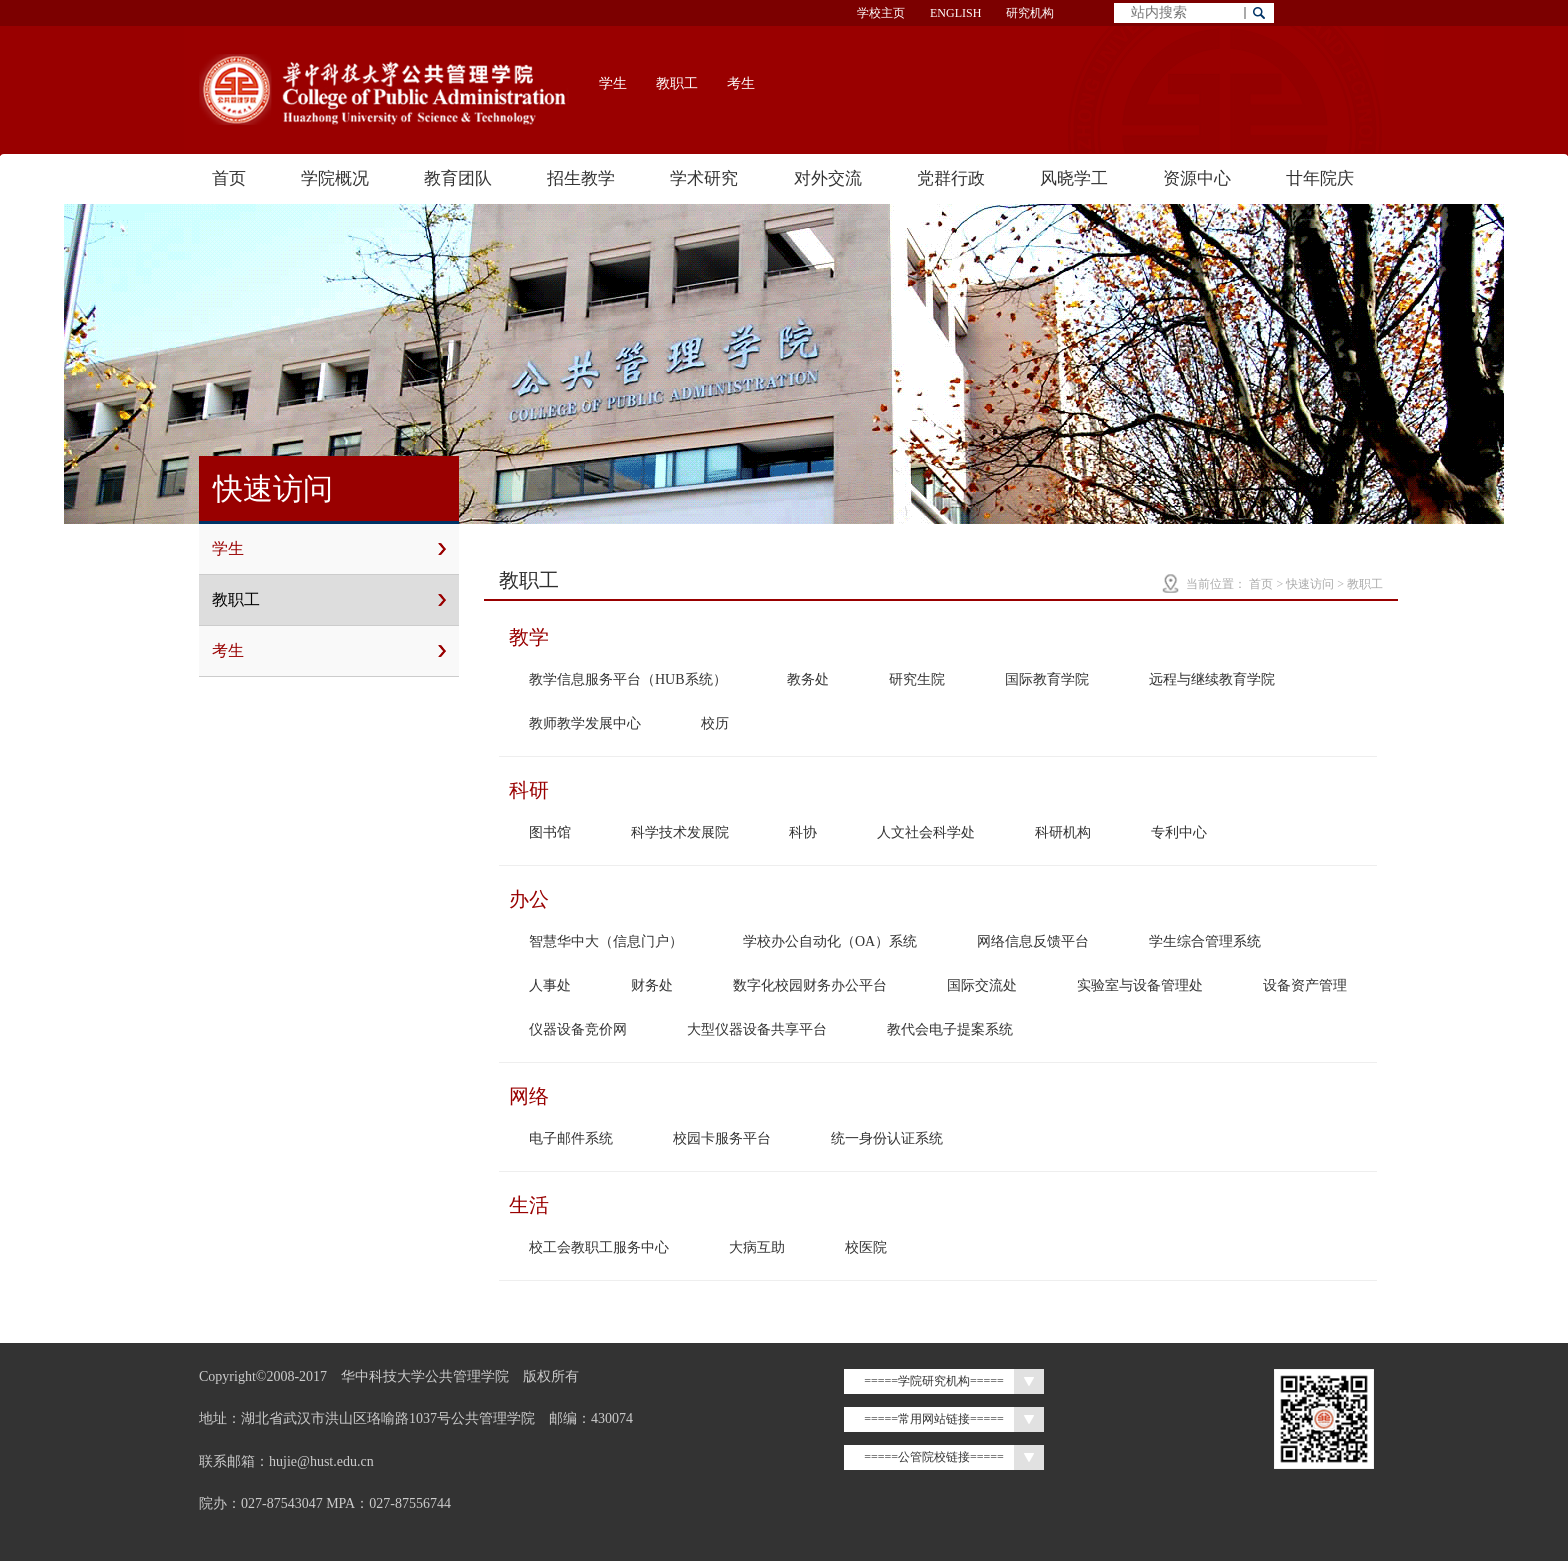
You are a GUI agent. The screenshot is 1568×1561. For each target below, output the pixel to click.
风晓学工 (1074, 178)
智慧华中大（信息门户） (606, 941)
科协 (803, 832)
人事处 (550, 985)
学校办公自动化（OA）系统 (830, 941)
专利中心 (1179, 832)
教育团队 (458, 178)
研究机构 (1030, 13)
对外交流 (828, 178)
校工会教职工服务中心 (599, 1247)
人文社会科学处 (926, 832)
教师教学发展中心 (585, 723)
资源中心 (1197, 178)
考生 (741, 83)
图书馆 (550, 832)
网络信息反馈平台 (1033, 941)
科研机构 (1063, 832)
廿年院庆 (1320, 178)
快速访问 (1310, 584)
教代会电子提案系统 (950, 1029)
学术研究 (704, 178)
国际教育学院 (1047, 679)
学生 (613, 83)
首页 (229, 178)
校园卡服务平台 (722, 1138)
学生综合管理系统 (1205, 941)
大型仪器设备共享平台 (757, 1029)
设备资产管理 (1305, 985)
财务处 (652, 985)
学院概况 (335, 178)
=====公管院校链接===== (934, 1457)
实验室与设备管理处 (1140, 985)
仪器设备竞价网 (578, 1029)
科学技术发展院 (680, 832)
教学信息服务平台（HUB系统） (628, 679)
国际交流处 (982, 985)
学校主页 (881, 13)
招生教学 (581, 178)
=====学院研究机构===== (934, 1381)
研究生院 (917, 679)
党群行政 (951, 178)
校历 (715, 723)
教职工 (677, 83)
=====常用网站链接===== (934, 1419)
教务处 (808, 679)
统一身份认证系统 (887, 1138)
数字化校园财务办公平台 (810, 985)
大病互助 (757, 1247)
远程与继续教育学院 (1212, 679)
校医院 (866, 1247)
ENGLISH (955, 13)
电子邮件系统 (571, 1138)
